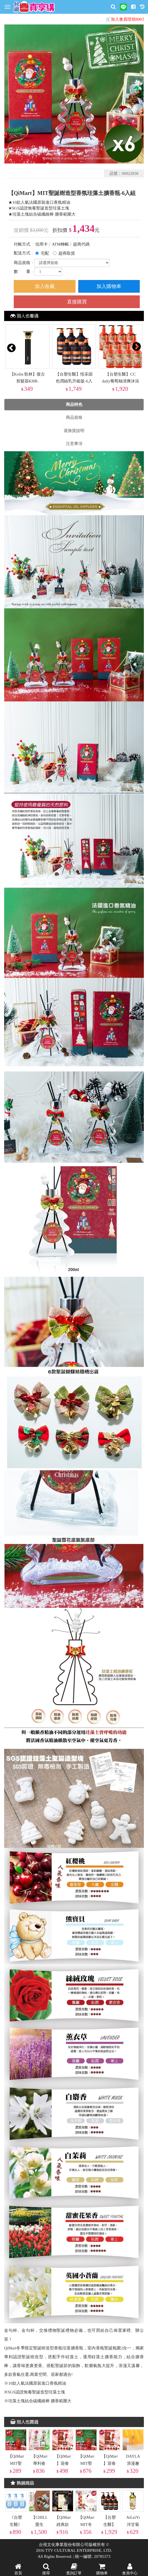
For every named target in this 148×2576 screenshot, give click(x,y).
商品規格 (74, 417)
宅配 (45, 253)
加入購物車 (108, 286)
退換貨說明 (74, 430)
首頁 (18, 2568)
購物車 (102, 2568)
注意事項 (74, 443)
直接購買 (77, 302)
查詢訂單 (74, 2568)
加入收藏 (45, 286)
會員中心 (130, 2568)
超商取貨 (66, 253)
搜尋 (46, 2568)
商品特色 (74, 404)
